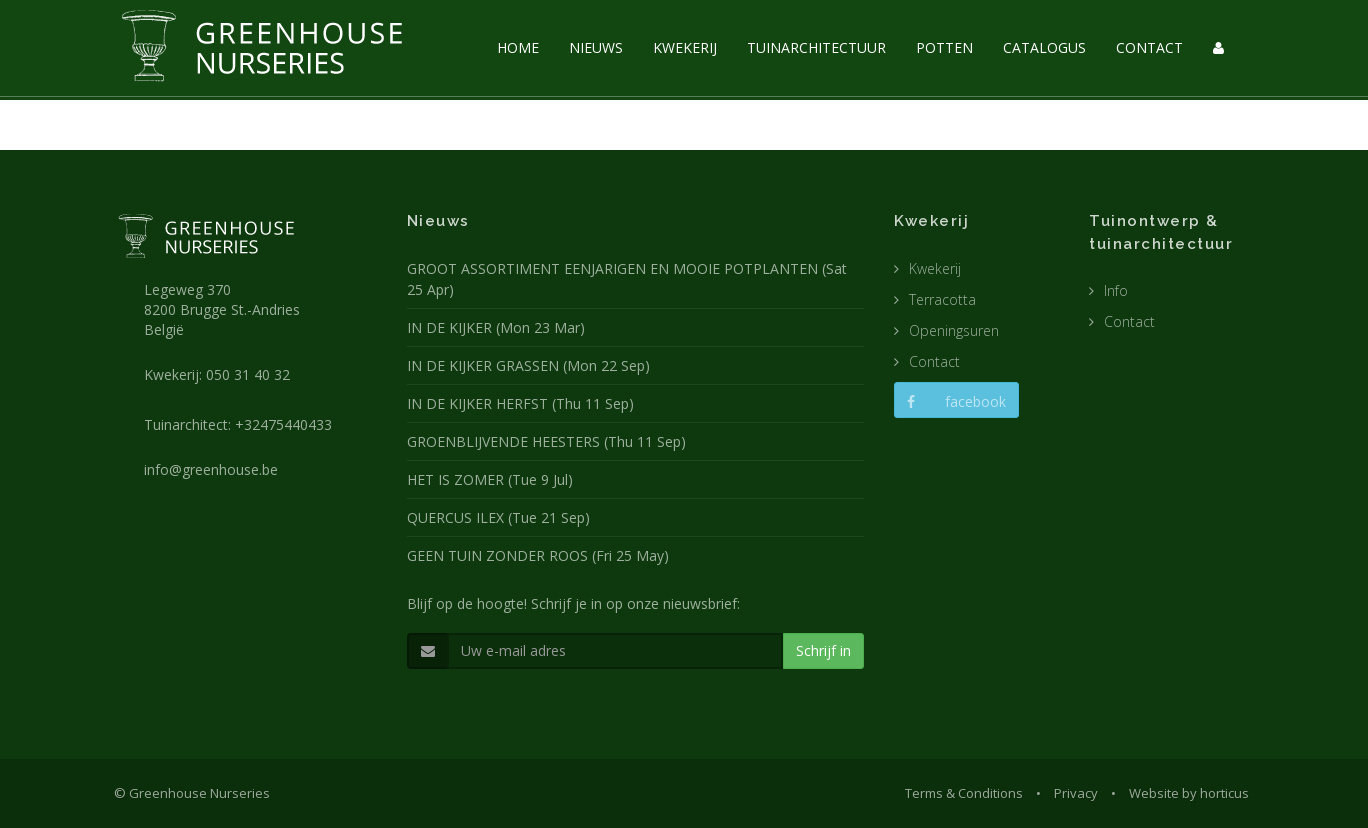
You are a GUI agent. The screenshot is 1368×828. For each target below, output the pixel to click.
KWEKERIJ (685, 47)
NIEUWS (596, 47)
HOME (518, 47)
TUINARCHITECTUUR (816, 47)
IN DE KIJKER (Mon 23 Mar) (496, 327)
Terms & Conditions (964, 793)
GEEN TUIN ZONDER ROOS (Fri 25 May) (538, 555)
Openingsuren (954, 330)
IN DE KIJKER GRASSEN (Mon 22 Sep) (528, 365)
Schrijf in (823, 650)
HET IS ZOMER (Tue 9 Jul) (490, 479)
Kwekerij (935, 268)
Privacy (1076, 793)
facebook (956, 401)
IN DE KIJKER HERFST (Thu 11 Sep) (520, 403)
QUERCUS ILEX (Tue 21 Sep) (498, 517)
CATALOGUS (1044, 47)
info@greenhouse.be (211, 469)
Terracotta (942, 299)
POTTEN (944, 47)
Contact (934, 361)
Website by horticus (1189, 793)
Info (1116, 290)
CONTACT (1149, 47)
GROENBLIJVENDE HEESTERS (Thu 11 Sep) (546, 441)
